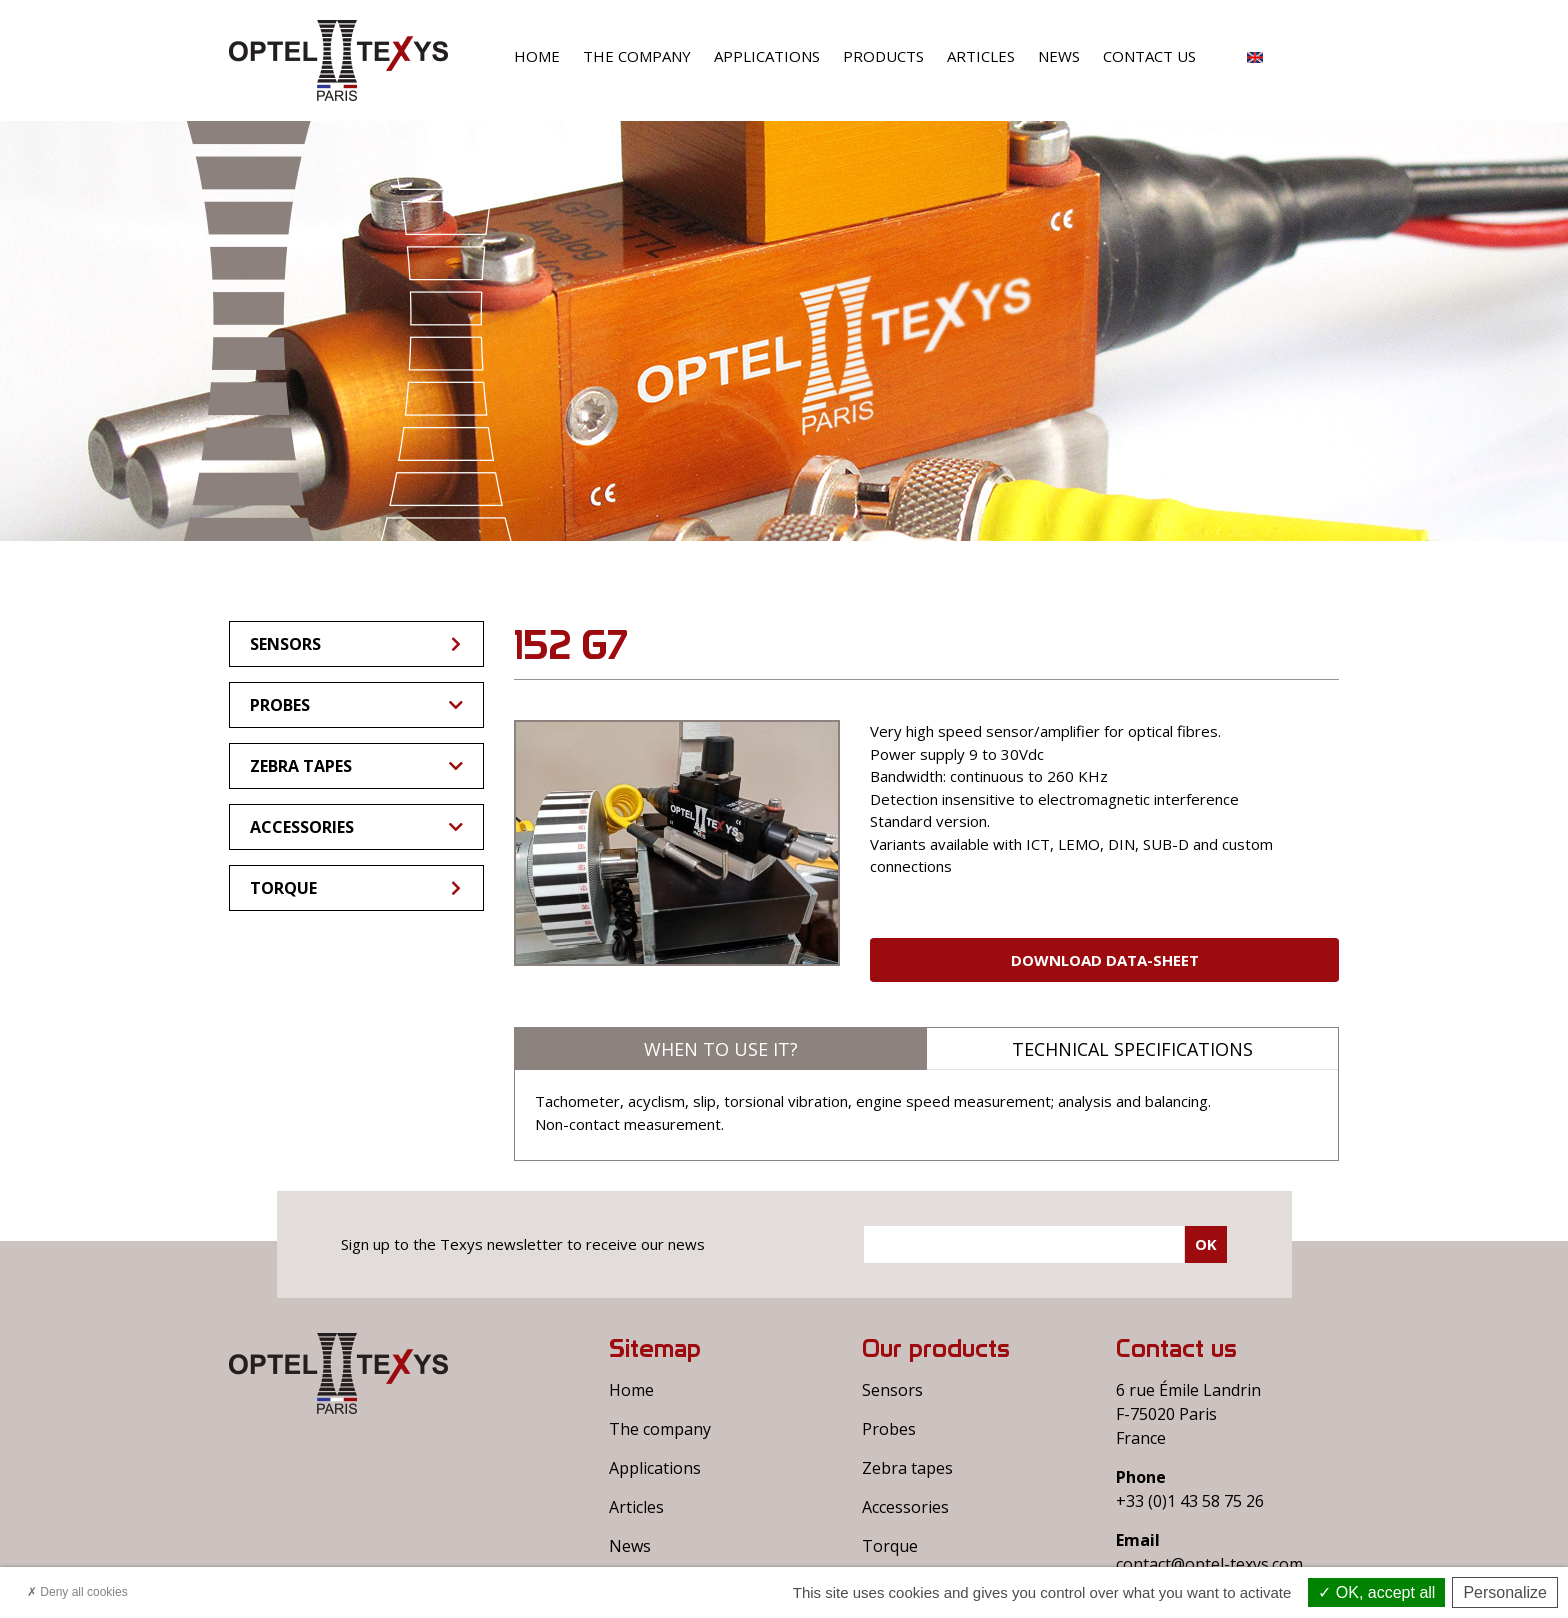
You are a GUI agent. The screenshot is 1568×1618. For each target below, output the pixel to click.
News (1059, 56)
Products (883, 56)
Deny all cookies (77, 1592)
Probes (356, 705)
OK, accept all (1376, 1592)
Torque (357, 888)
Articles (981, 56)
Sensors (357, 644)
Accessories (356, 827)
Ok (1206, 1244)
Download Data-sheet (1105, 960)
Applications (767, 56)
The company (637, 56)
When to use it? (721, 1049)
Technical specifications (1132, 1049)
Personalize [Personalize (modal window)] (1505, 1592)
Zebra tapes (356, 766)
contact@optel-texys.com (1209, 1564)
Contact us (1149, 56)
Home (537, 56)
